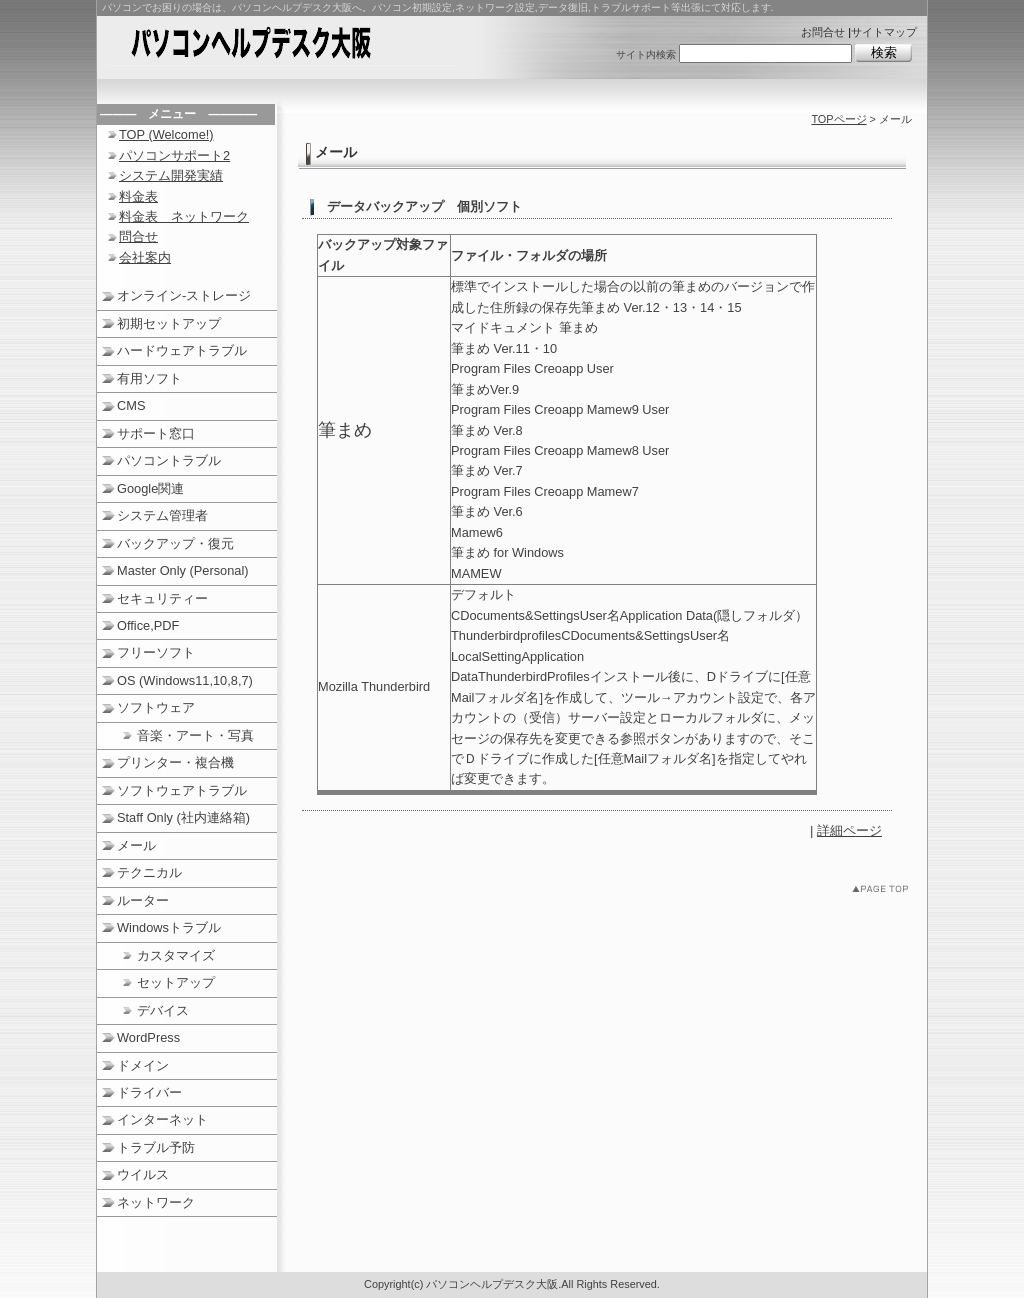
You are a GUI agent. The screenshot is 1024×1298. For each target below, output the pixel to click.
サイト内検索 (646, 54)
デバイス (163, 1010)
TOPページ (838, 119)
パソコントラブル (169, 460)
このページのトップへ (884, 892)
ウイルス (143, 1174)
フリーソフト (156, 652)
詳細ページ (849, 830)
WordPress (148, 1037)
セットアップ (176, 982)
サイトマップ (884, 32)
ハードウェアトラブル (182, 350)
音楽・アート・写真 (195, 735)
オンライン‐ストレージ (184, 295)
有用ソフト (149, 378)
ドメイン (143, 1065)
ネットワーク (156, 1202)
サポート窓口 (156, 433)
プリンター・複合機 (175, 762)
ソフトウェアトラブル (182, 790)
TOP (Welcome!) (166, 134)
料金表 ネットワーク (184, 216)
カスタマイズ (176, 955)
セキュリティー (162, 598)
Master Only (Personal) (183, 570)
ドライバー (149, 1092)
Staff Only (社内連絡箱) (183, 817)
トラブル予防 (156, 1147)
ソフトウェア (156, 707)
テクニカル (149, 872)
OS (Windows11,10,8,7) (185, 680)
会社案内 (145, 257)
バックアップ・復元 (175, 543)
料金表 (138, 196)
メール (136, 845)
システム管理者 (162, 515)
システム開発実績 (171, 175)
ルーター (143, 900)
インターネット (162, 1119)
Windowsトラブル (169, 927)
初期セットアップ (169, 323)
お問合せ (823, 32)
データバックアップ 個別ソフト (424, 206)
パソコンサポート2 (174, 155)
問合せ (138, 236)
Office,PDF (148, 625)
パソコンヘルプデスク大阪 (282, 46)
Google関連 (150, 488)
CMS (131, 405)
